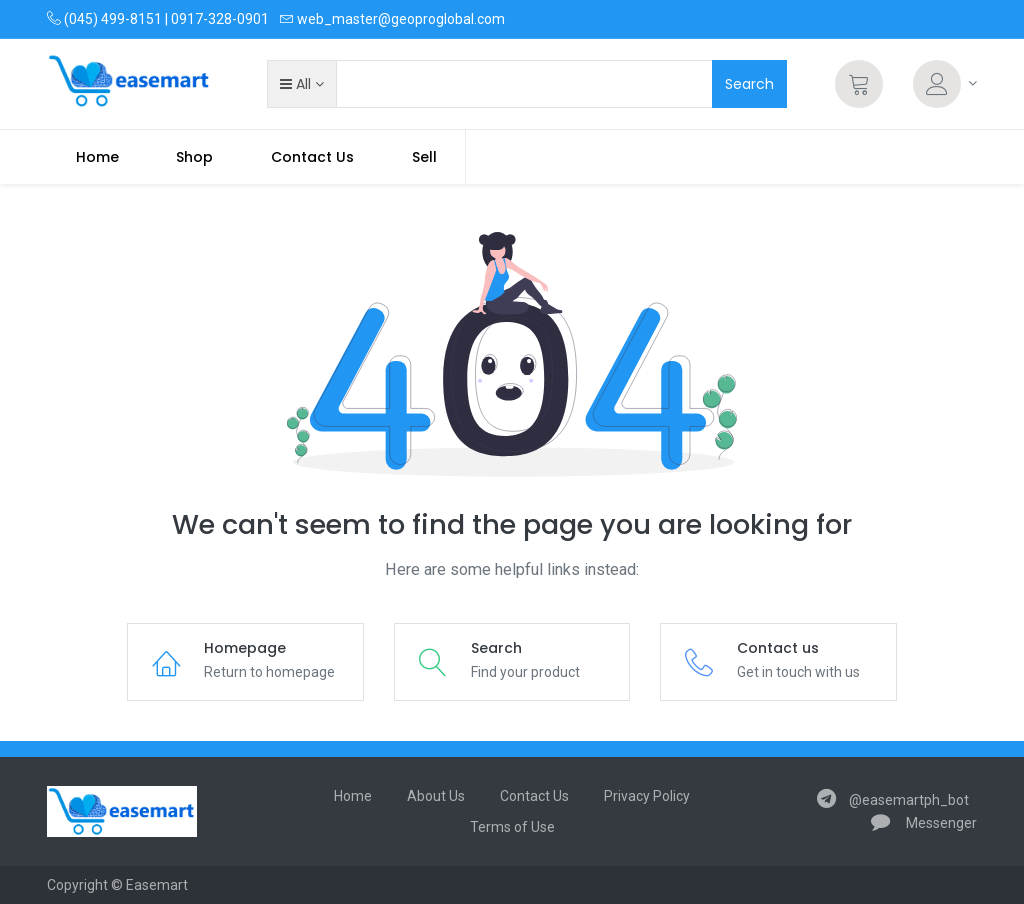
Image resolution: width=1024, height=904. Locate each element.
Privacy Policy (647, 796)
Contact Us (534, 796)
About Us (436, 796)
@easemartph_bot (893, 800)
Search (749, 84)
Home (353, 796)
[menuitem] (97, 157)
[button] (301, 84)
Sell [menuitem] (424, 157)
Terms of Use (512, 827)
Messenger (924, 823)
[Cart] (859, 84)
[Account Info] (945, 84)
